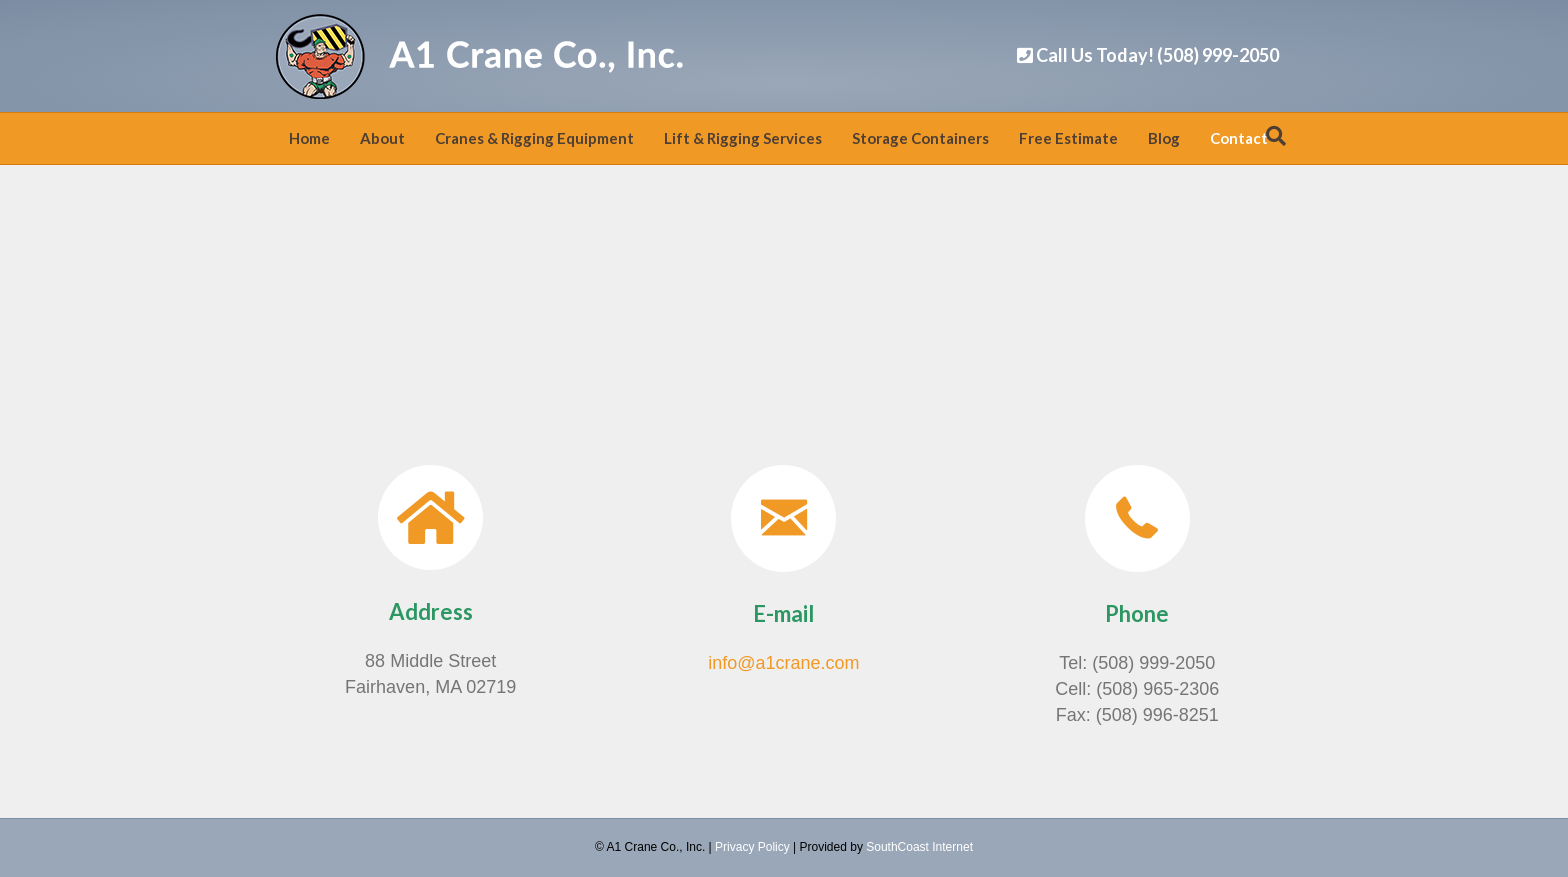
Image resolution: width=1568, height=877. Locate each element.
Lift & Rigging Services (743, 138)
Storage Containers (920, 138)
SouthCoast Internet (919, 847)
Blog (1164, 138)
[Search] (1276, 136)
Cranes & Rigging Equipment (534, 138)
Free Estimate (1068, 138)
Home (309, 138)
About (382, 138)
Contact (1239, 138)
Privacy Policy (752, 847)
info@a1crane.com (783, 663)
